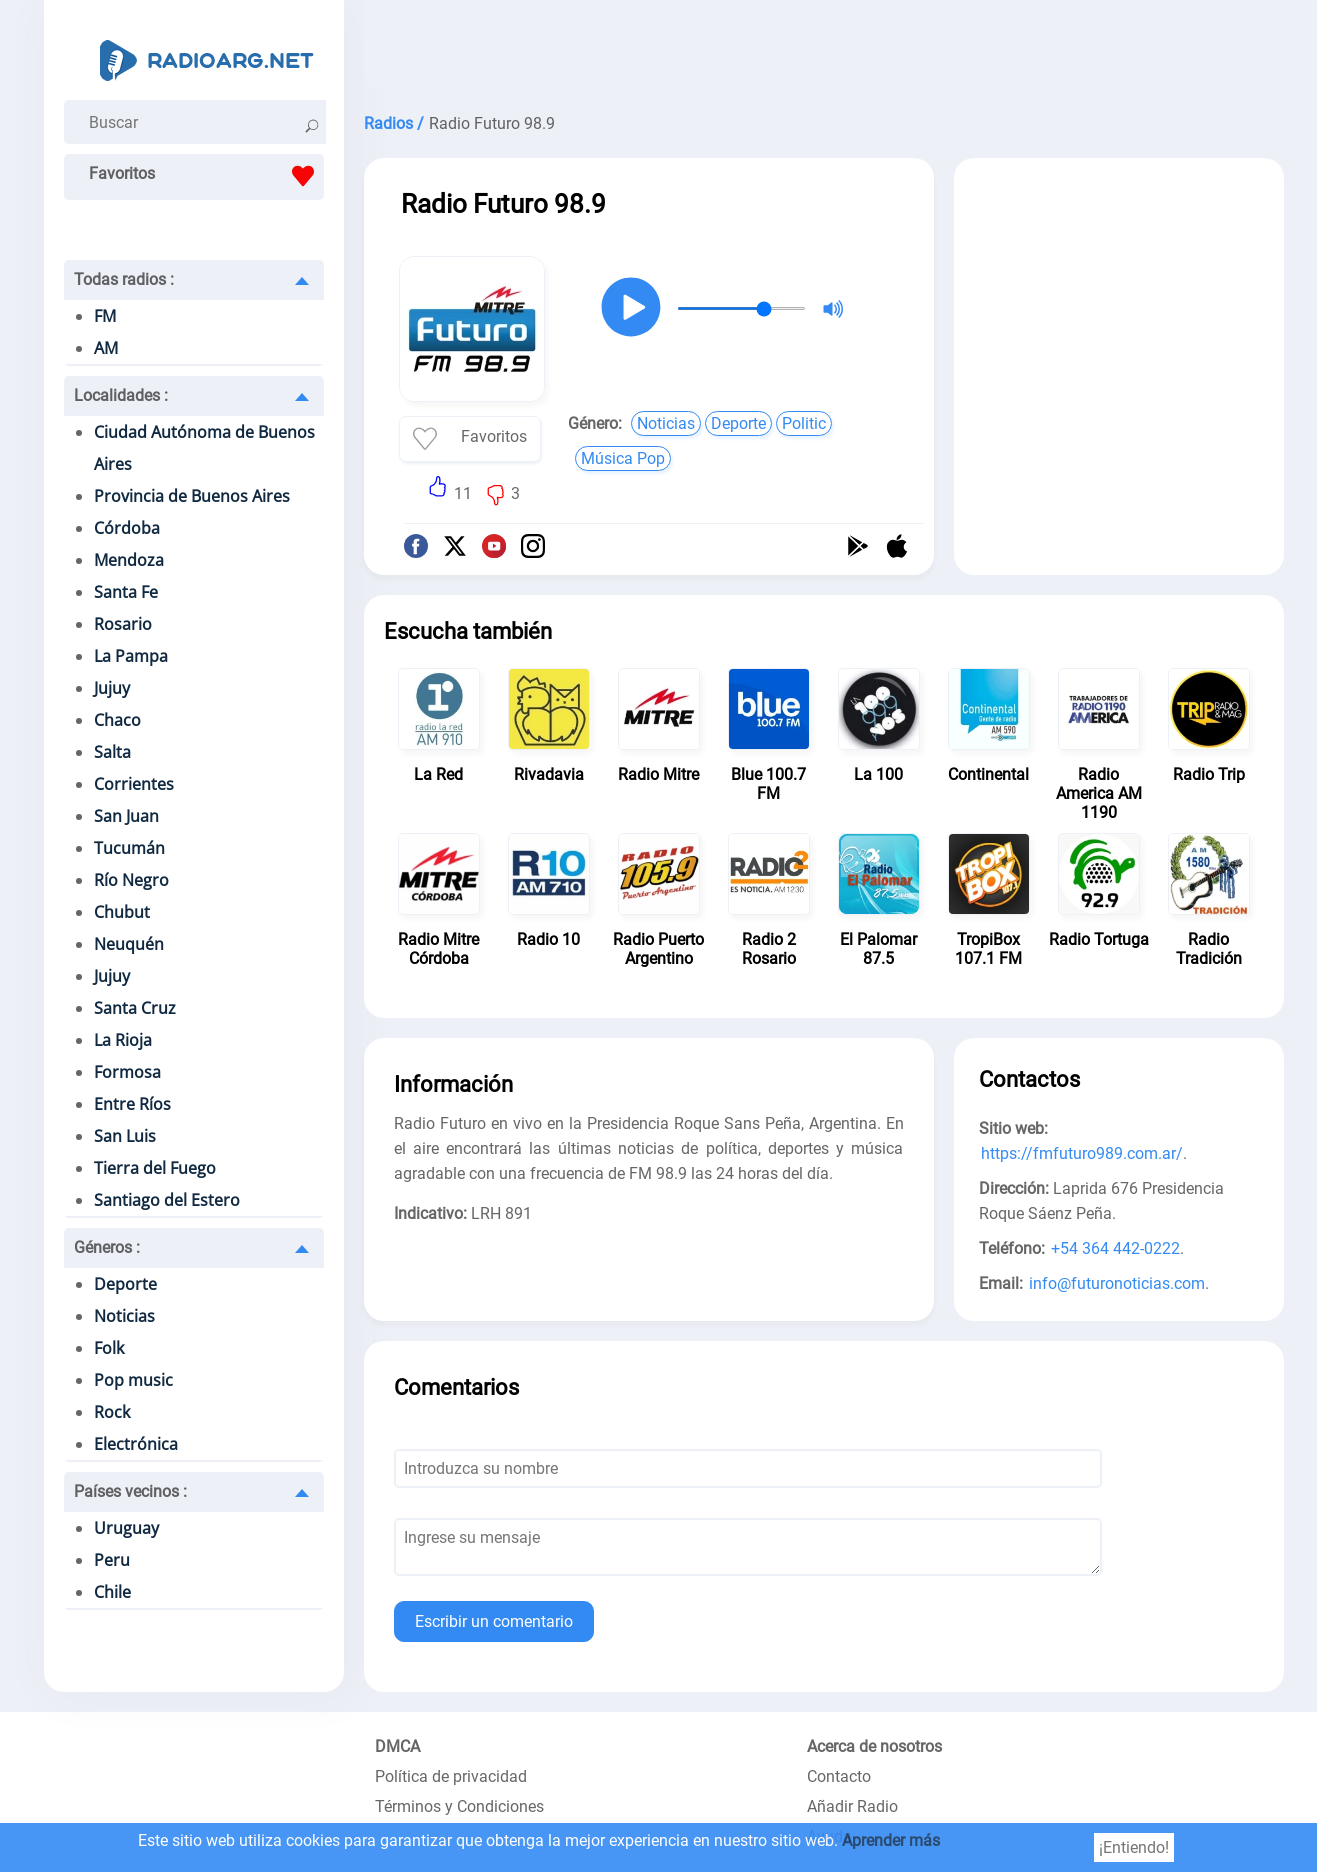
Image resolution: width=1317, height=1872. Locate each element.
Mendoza (129, 560)
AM (106, 348)
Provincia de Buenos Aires (192, 496)
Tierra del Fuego (155, 1168)
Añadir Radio (852, 1806)
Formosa (127, 1072)
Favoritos (206, 176)
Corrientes (134, 784)
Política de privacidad (451, 1776)
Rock (112, 1412)
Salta (112, 752)
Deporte (125, 1284)
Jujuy (112, 688)
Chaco (117, 720)
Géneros (107, 1247)
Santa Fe (126, 592)
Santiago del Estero (167, 1200)
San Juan (126, 816)
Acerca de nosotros (874, 1746)
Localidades (121, 395)
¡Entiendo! (1134, 1847)
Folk (109, 1348)
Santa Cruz (135, 1008)
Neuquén (129, 944)
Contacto (839, 1776)
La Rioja (123, 1040)
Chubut (122, 912)
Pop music (133, 1380)
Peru (112, 1560)
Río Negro (131, 880)
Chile (112, 1592)
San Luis (125, 1136)
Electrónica (136, 1444)
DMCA (397, 1746)
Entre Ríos (132, 1104)
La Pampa (131, 656)
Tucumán (129, 848)
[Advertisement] (824, 50)
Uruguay (126, 1528)
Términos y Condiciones (459, 1806)
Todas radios (124, 279)
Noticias (124, 1316)
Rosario (123, 624)
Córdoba (127, 528)
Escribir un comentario (494, 1621)
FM (105, 316)
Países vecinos (130, 1491)
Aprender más (891, 1840)
